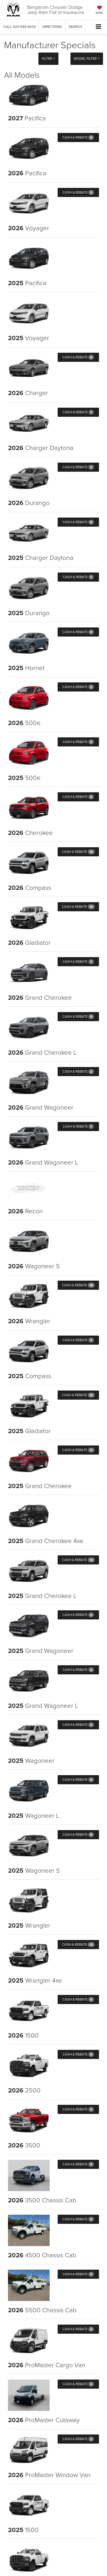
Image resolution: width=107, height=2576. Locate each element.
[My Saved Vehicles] (99, 10)
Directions (52, 26)
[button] (19, 27)
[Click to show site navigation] (98, 27)
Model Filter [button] (87, 58)
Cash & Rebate (78, 137)
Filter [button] (48, 58)
